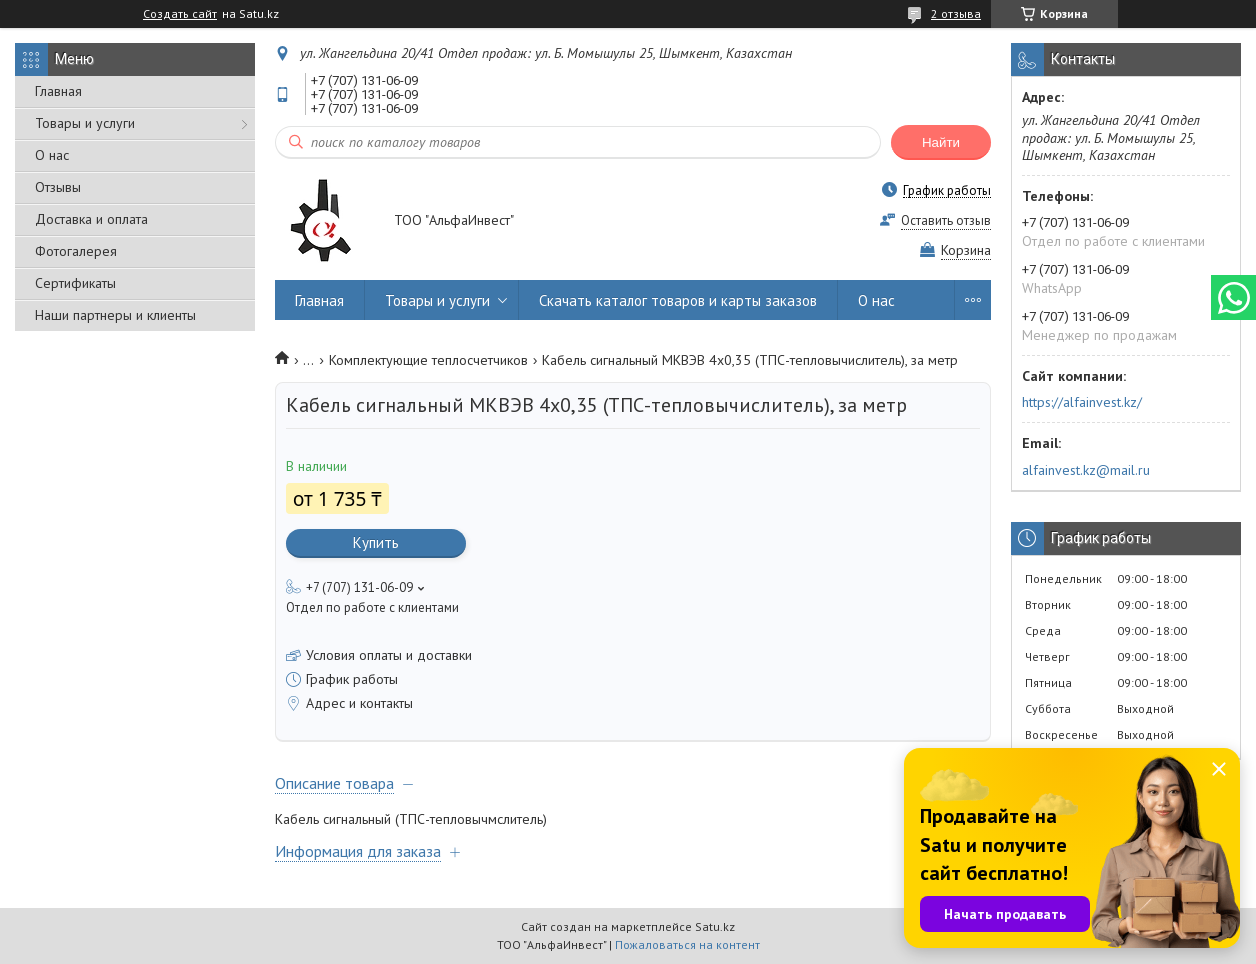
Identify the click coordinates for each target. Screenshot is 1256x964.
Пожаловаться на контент (687, 944)
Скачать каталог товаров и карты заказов (678, 300)
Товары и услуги (85, 123)
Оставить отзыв (946, 220)
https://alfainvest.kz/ (1082, 402)
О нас (52, 155)
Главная (58, 91)
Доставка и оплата (91, 219)
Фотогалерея (76, 251)
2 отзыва (956, 13)
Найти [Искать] (941, 142)
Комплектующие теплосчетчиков (428, 360)
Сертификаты (75, 283)
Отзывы (58, 187)
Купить (376, 542)
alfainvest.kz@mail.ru (1086, 470)
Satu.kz (715, 926)
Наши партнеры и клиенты (115, 315)
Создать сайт (180, 14)
